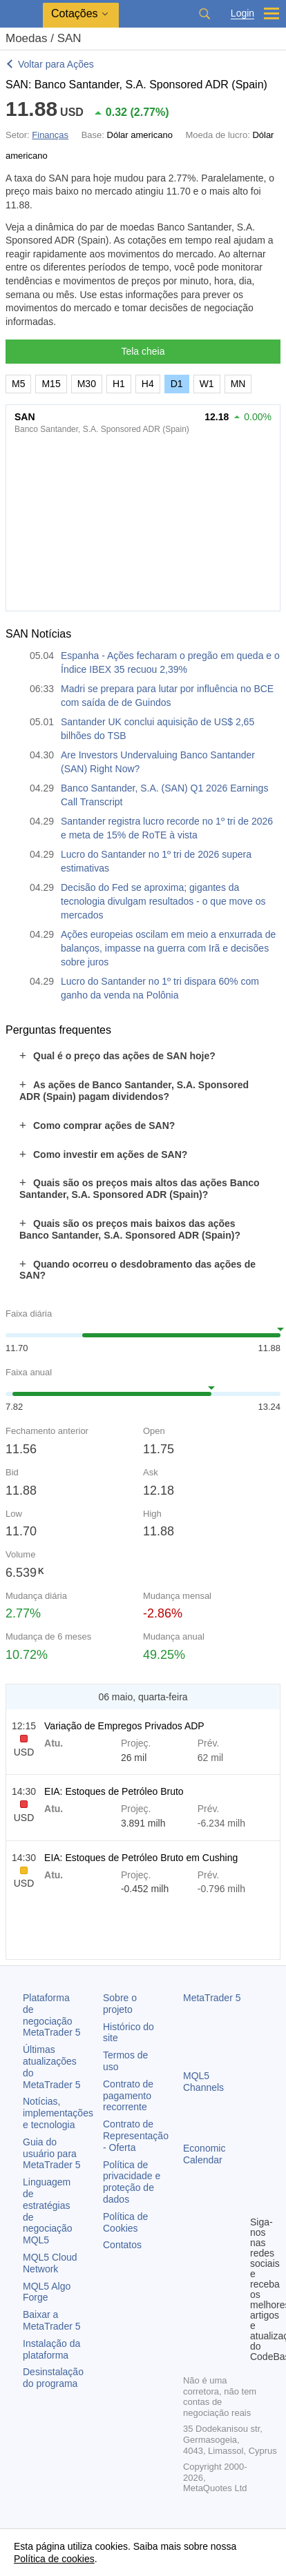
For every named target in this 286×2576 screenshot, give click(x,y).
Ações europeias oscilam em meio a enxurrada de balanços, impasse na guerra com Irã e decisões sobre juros (168, 948)
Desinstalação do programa (53, 2377)
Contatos (122, 2244)
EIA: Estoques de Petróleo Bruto (114, 1791)
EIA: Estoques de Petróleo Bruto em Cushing (141, 1857)
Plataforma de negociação (52, 2015)
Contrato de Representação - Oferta (136, 2135)
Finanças (50, 135)
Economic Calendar (204, 2154)
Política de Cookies (125, 2222)
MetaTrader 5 (212, 1997)
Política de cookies (54, 2558)
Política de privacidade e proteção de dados (131, 2182)
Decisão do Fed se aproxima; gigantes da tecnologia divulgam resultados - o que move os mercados (163, 901)
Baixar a (52, 2320)
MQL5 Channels (203, 2081)
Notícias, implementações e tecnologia (58, 2113)
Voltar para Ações (56, 64)
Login (242, 13)
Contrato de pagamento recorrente (128, 2095)
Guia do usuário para (52, 2153)
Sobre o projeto (120, 2003)
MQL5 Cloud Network (50, 2263)
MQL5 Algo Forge (46, 2292)
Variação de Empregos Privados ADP (124, 1725)
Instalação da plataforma (51, 2349)
